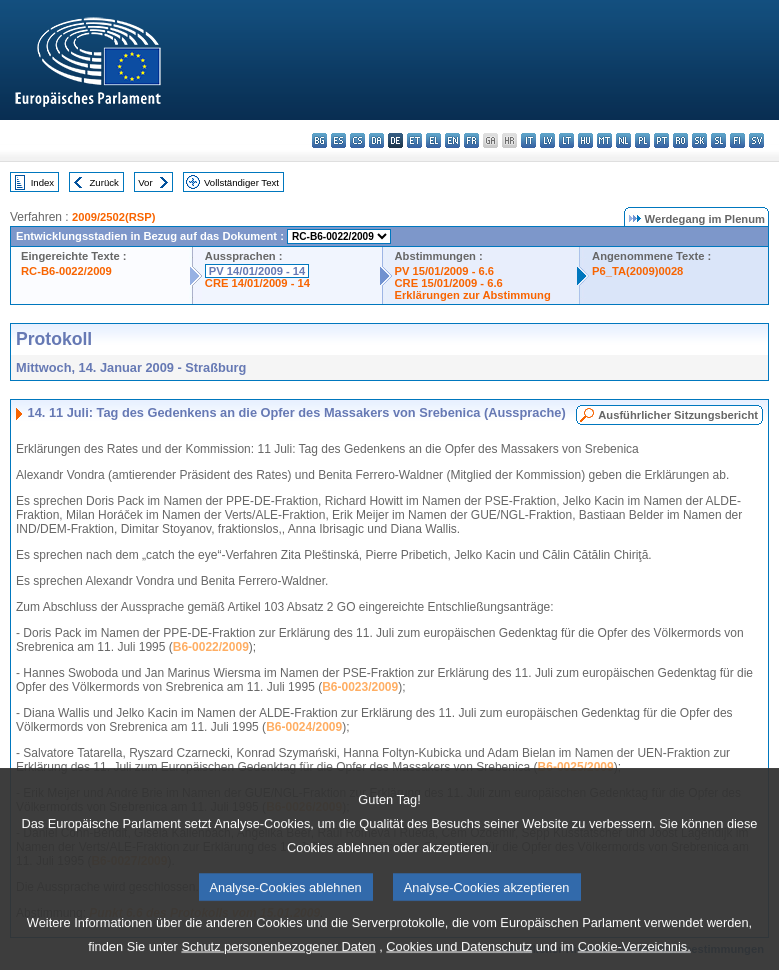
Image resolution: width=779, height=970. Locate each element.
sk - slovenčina (699, 140)
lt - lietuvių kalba (566, 140)
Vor (145, 182)
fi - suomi (737, 140)
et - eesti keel (414, 140)
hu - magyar (585, 140)
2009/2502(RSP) (113, 217)
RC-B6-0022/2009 (66, 271)
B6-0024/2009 (304, 727)
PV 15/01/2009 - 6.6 (445, 271)
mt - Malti (604, 140)
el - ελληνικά (433, 140)
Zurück (104, 182)
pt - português (661, 140)
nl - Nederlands (623, 140)
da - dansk (376, 140)
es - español (338, 140)
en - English (452, 140)
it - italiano (528, 140)
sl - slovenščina (718, 140)
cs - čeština (357, 140)
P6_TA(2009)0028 (637, 271)
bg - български (319, 140)
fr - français (471, 140)
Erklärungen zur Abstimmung (473, 295)
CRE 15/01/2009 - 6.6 (449, 283)
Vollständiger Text (241, 182)
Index (42, 182)
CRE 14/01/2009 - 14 (257, 283)
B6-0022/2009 (211, 647)
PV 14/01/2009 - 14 (257, 271)
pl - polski (642, 140)
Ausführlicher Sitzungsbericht (678, 415)
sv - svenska (756, 140)
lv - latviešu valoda (547, 140)
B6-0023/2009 (360, 687)
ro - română (680, 140)
